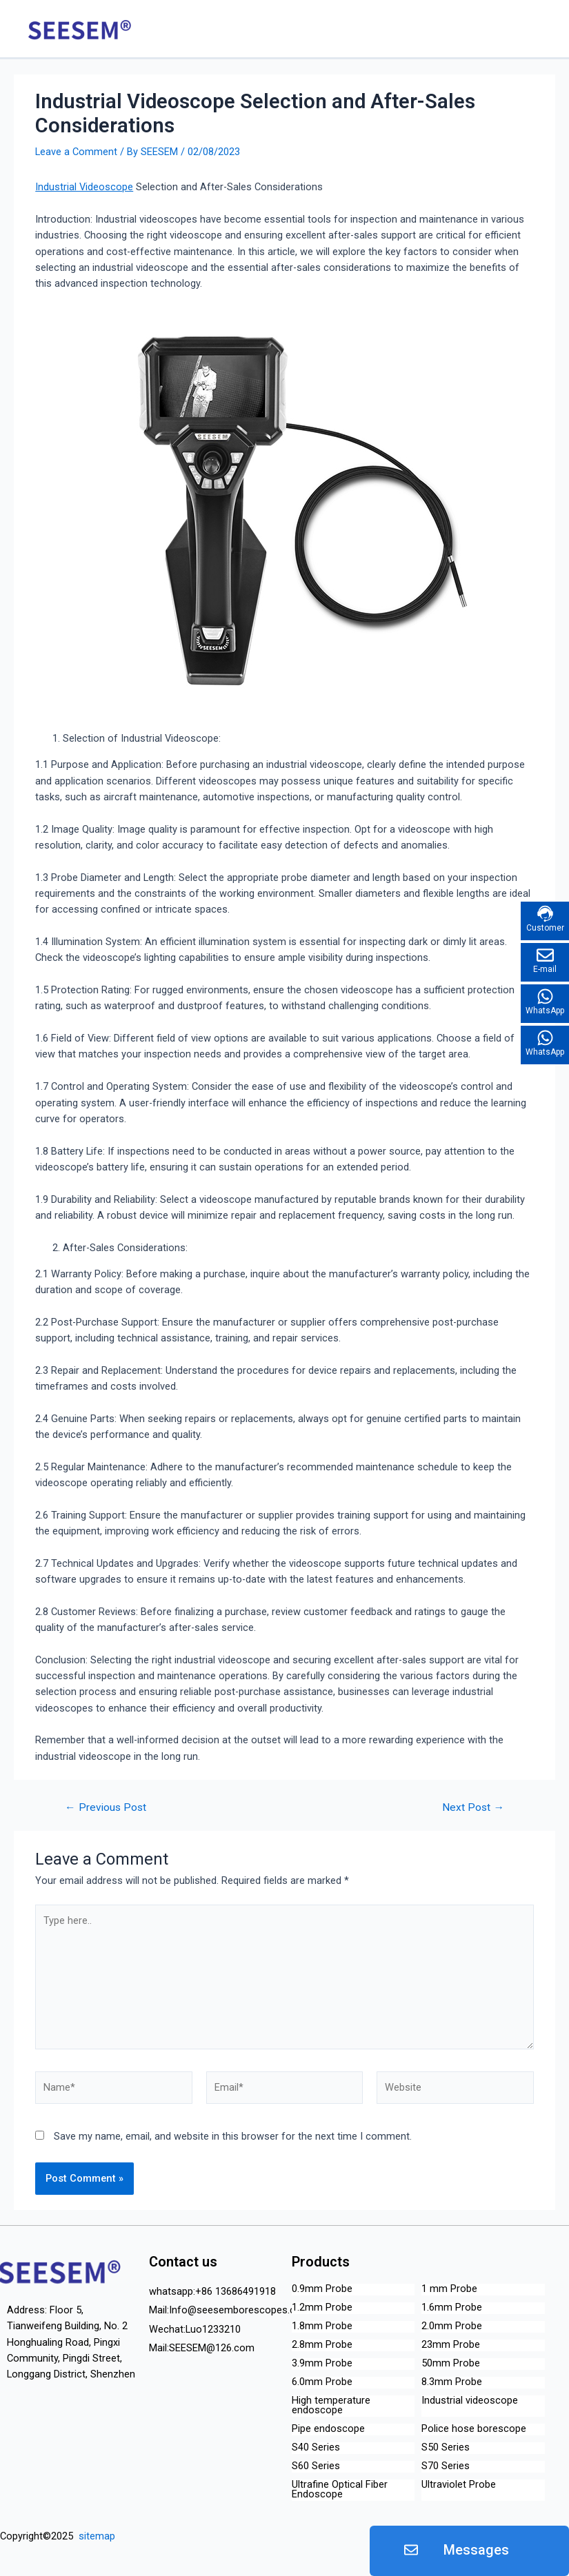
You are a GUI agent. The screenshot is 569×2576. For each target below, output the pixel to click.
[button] (469, 2551)
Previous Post (105, 1808)
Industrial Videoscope (84, 187)
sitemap (95, 2536)
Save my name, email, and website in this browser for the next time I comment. (233, 2136)
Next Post (473, 1808)
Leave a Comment (76, 151)
